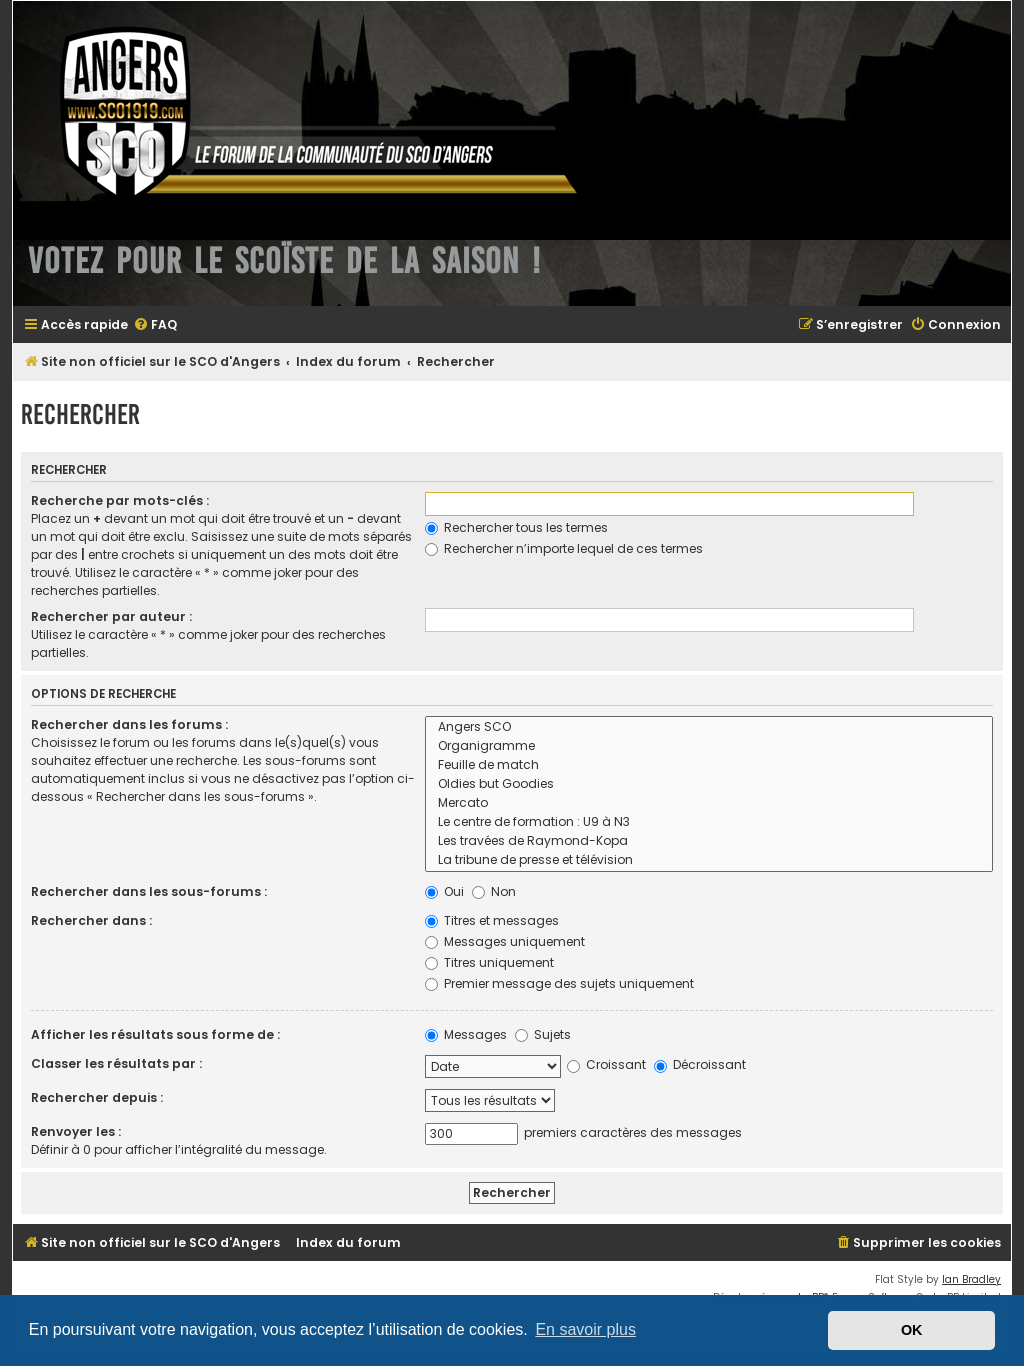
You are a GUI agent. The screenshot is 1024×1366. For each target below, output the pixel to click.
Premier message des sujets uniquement (559, 983)
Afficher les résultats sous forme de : (155, 1034)
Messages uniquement (505, 941)
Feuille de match (709, 765)
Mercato (709, 803)
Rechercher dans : (91, 920)
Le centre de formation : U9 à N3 (709, 822)
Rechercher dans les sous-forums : (149, 891)
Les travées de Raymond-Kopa (709, 841)
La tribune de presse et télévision (709, 860)
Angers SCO (709, 727)
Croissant (606, 1064)
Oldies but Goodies (709, 784)
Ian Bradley (971, 1279)
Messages (466, 1034)
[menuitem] (155, 325)
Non (494, 891)
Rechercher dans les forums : (129, 724)
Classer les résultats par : (116, 1063)
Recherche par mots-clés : (120, 500)
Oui (444, 891)
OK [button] (912, 1330)
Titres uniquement (489, 962)
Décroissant (700, 1064)
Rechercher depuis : (97, 1097)
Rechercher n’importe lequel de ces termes (564, 548)
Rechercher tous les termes (516, 527)
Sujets (543, 1034)
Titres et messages (492, 920)
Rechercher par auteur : (111, 616)
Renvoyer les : (76, 1131)
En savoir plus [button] (585, 1329)
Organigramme (709, 746)
